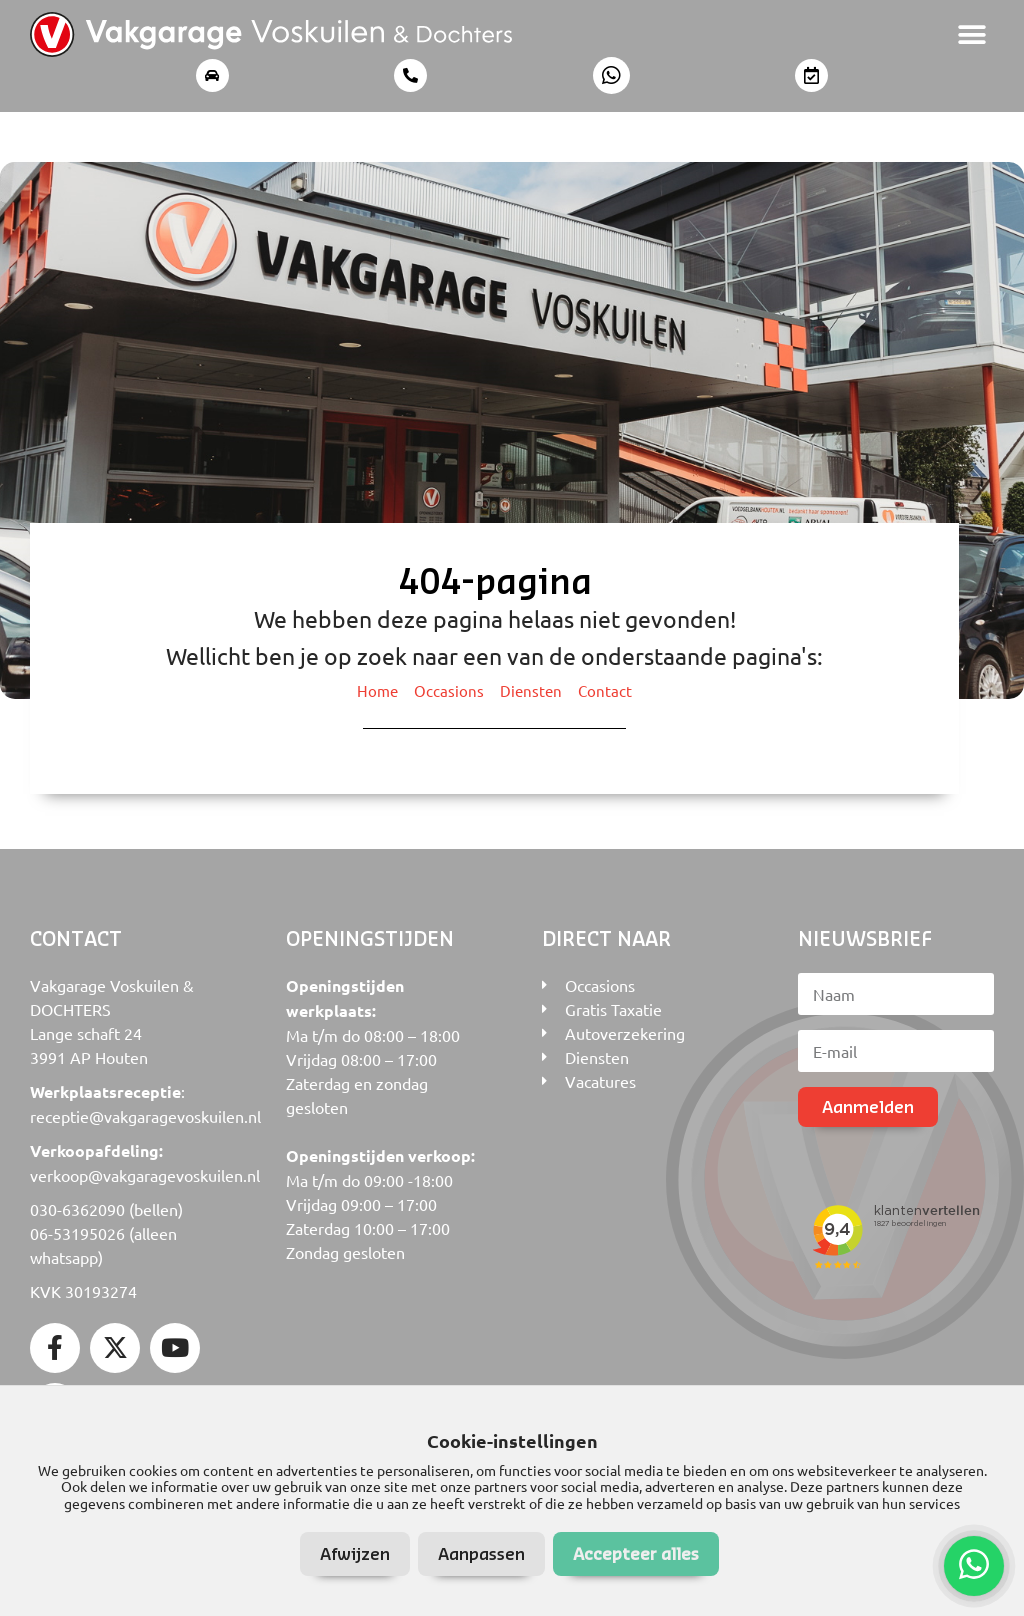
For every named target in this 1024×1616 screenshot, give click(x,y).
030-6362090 (77, 1209)
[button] (971, 34)
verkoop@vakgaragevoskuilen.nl (145, 1175)
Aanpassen (481, 1553)
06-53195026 (77, 1233)
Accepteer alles (636, 1553)
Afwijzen (355, 1553)
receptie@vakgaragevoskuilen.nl (145, 1116)
